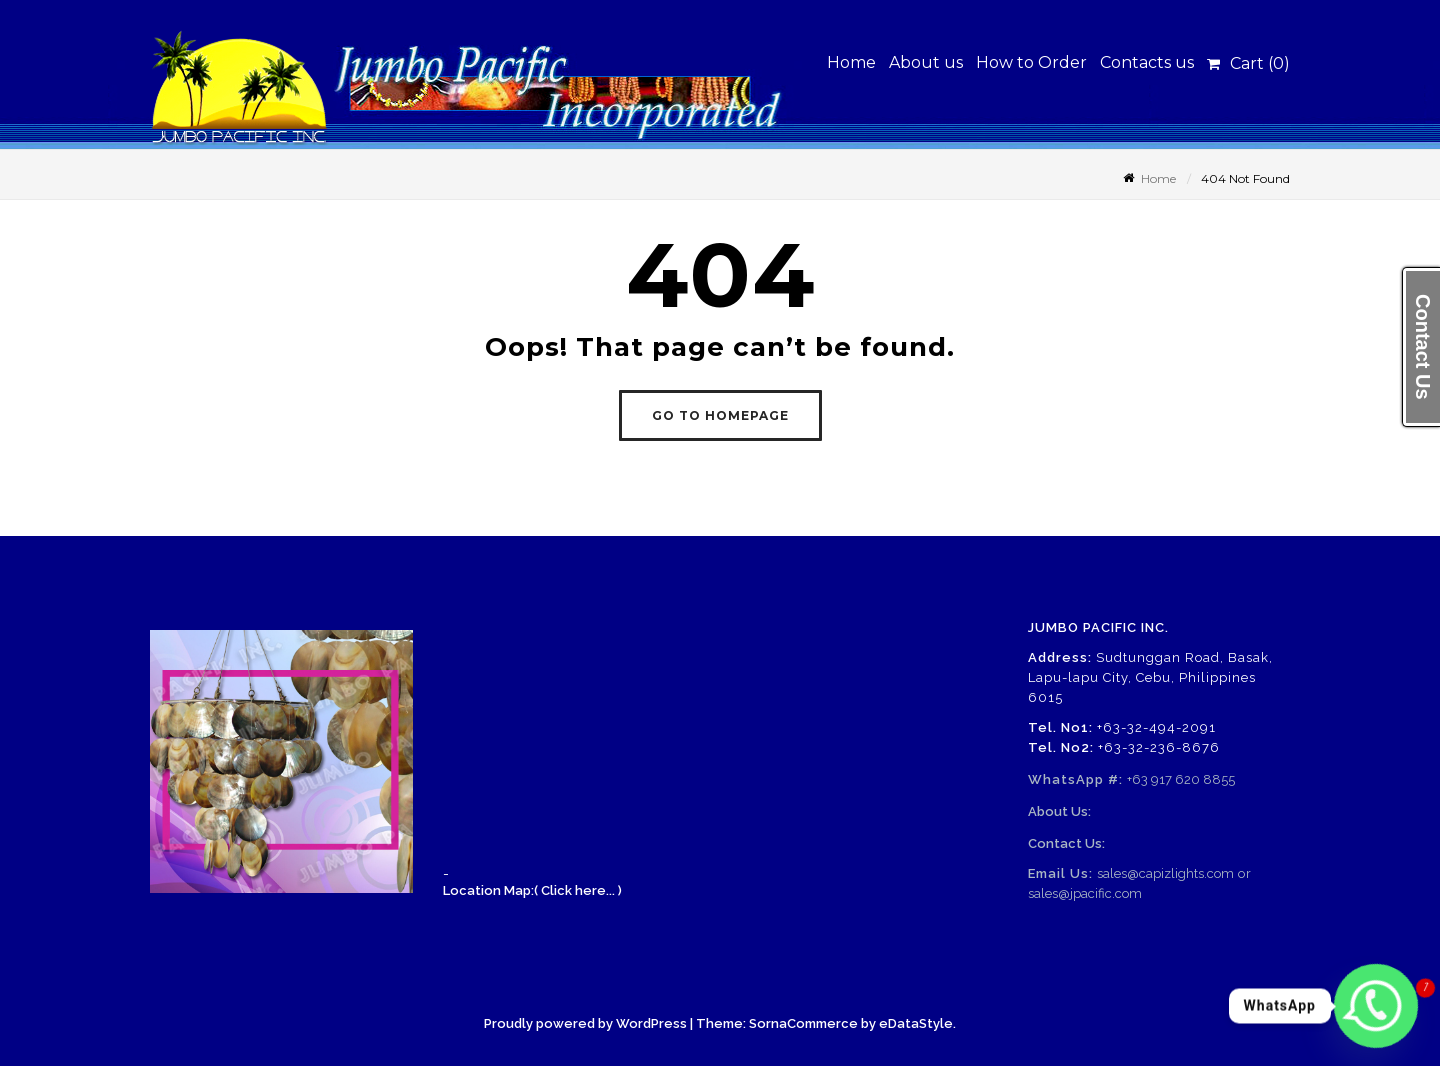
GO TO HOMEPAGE (720, 415)
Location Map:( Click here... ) (532, 890)
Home (851, 62)
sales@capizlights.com (1165, 873)
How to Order (1031, 62)
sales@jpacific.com (1085, 893)
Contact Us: (1066, 843)
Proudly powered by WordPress (585, 1023)
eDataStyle (916, 1023)
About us (926, 62)
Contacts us (1147, 62)
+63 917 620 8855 (1181, 779)
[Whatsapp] (1376, 1006)
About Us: (1059, 811)
